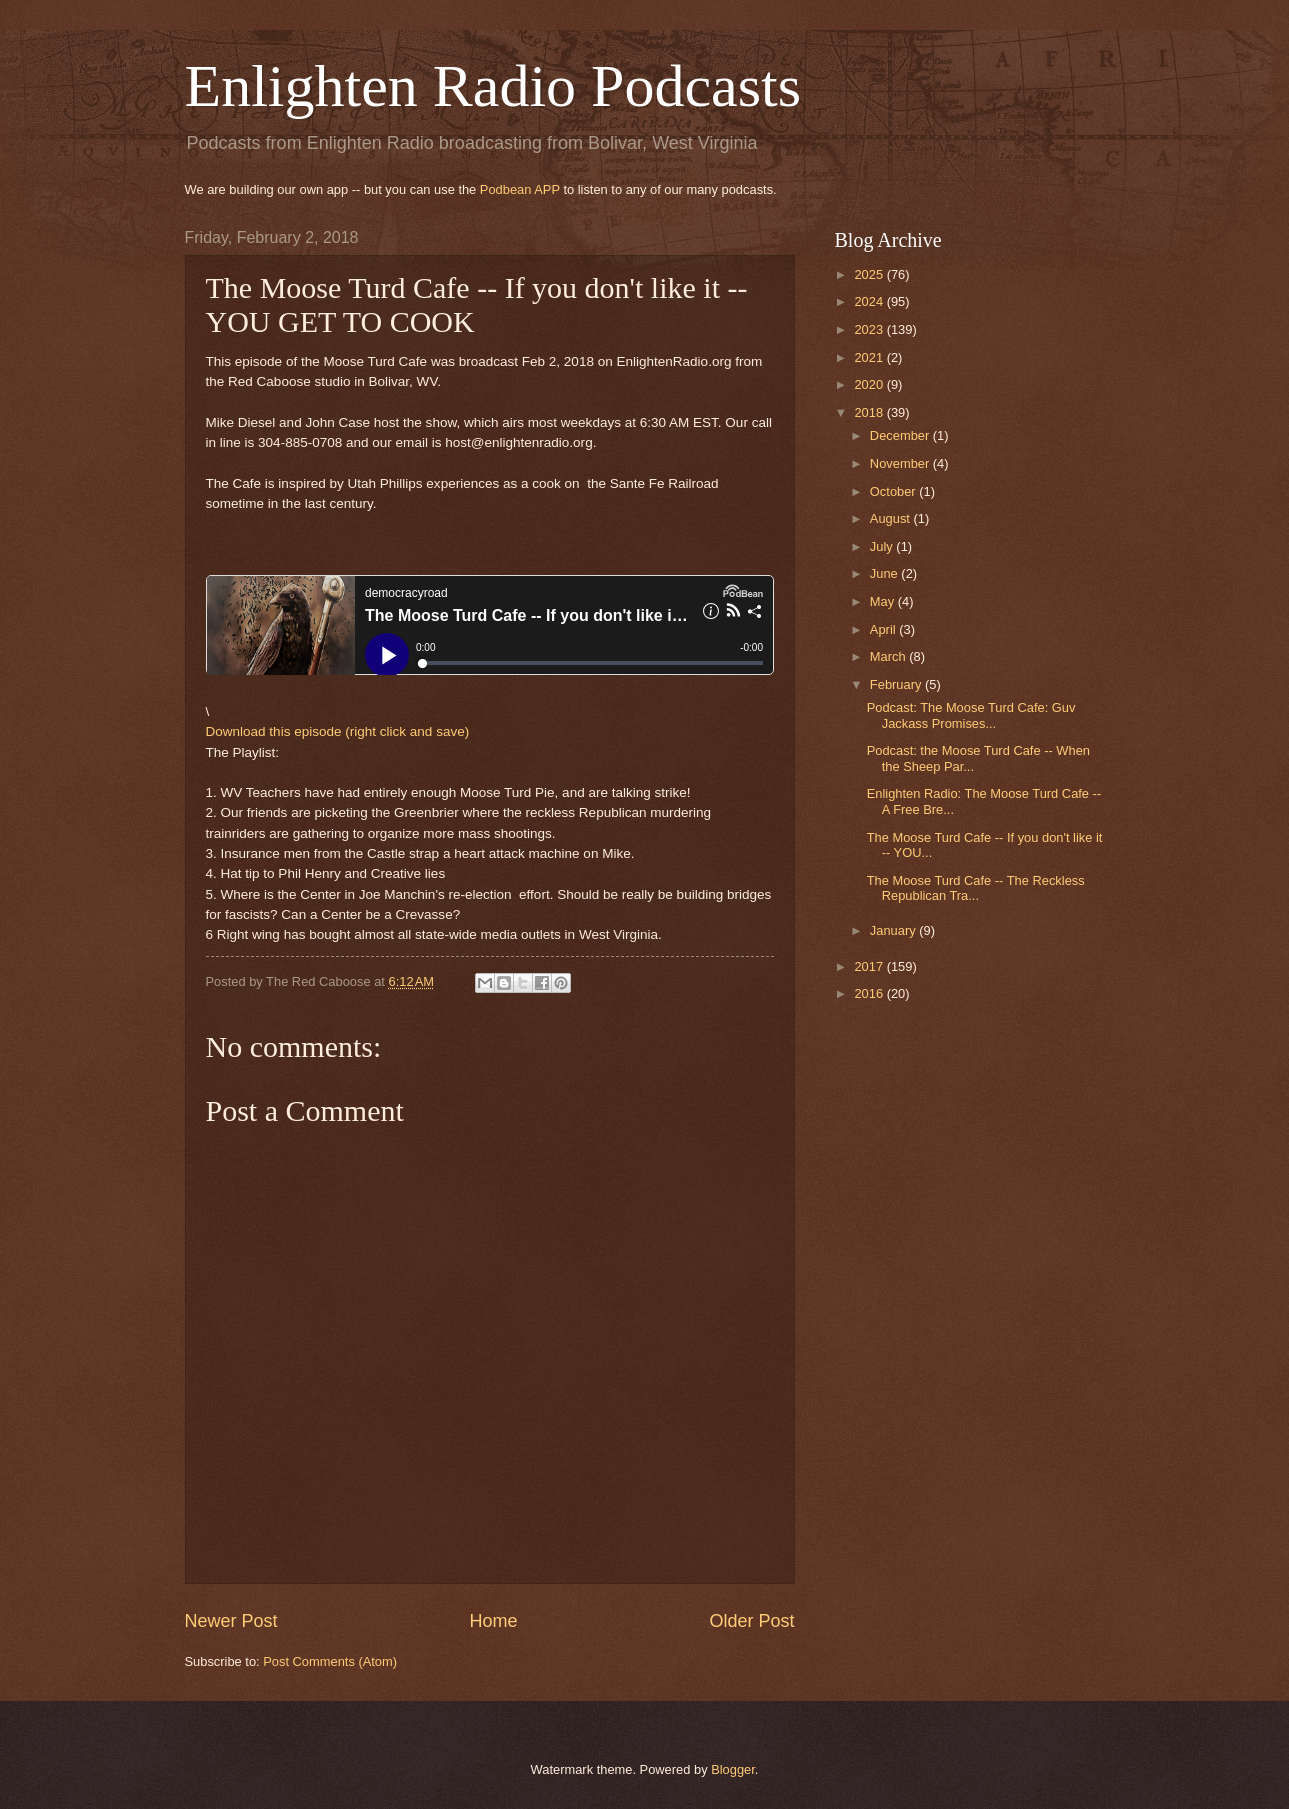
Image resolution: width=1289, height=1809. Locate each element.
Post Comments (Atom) (330, 1661)
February (897, 684)
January (894, 930)
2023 (870, 329)
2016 (870, 993)
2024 (870, 301)
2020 (870, 384)
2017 (870, 966)
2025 (870, 274)
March (889, 656)
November (901, 463)
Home (493, 1621)
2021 (870, 357)
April (884, 629)
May (884, 601)
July (883, 546)
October (894, 491)
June (886, 573)
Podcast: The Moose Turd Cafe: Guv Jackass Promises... (971, 715)
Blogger (733, 1769)
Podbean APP (520, 189)
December (901, 435)
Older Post (751, 1621)
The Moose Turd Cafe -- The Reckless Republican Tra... (976, 888)
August (892, 518)
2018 (870, 412)
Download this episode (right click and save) (338, 731)
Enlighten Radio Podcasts (493, 86)
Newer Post (231, 1621)
